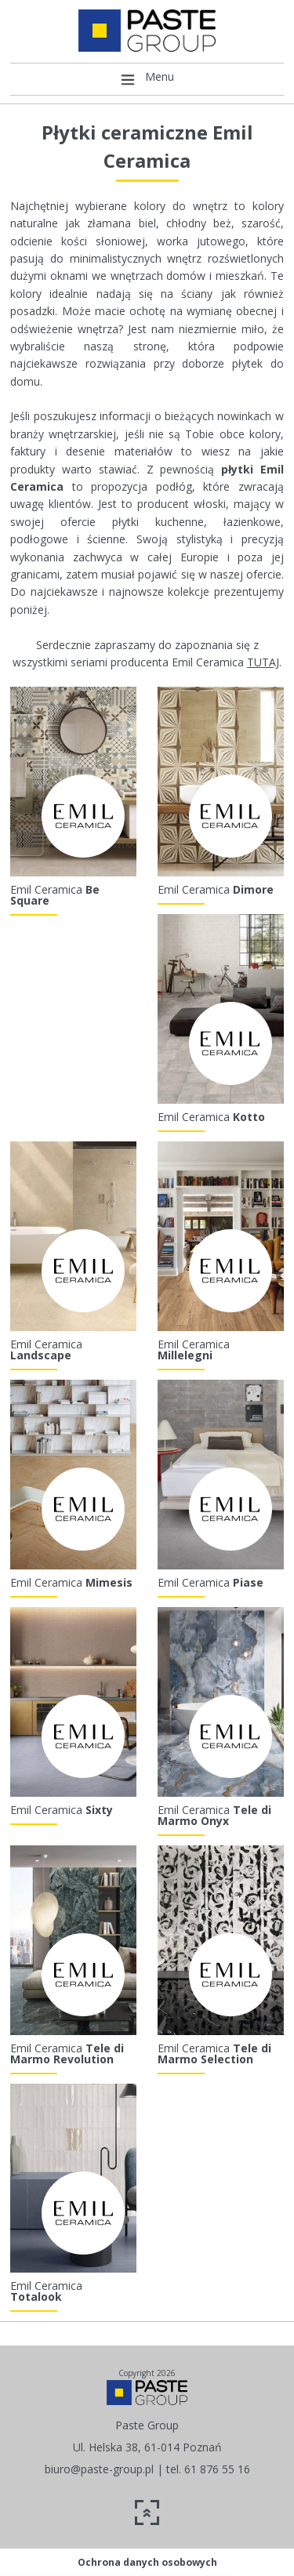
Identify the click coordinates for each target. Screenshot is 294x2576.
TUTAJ (263, 662)
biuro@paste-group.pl (99, 2469)
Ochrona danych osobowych (147, 2562)
